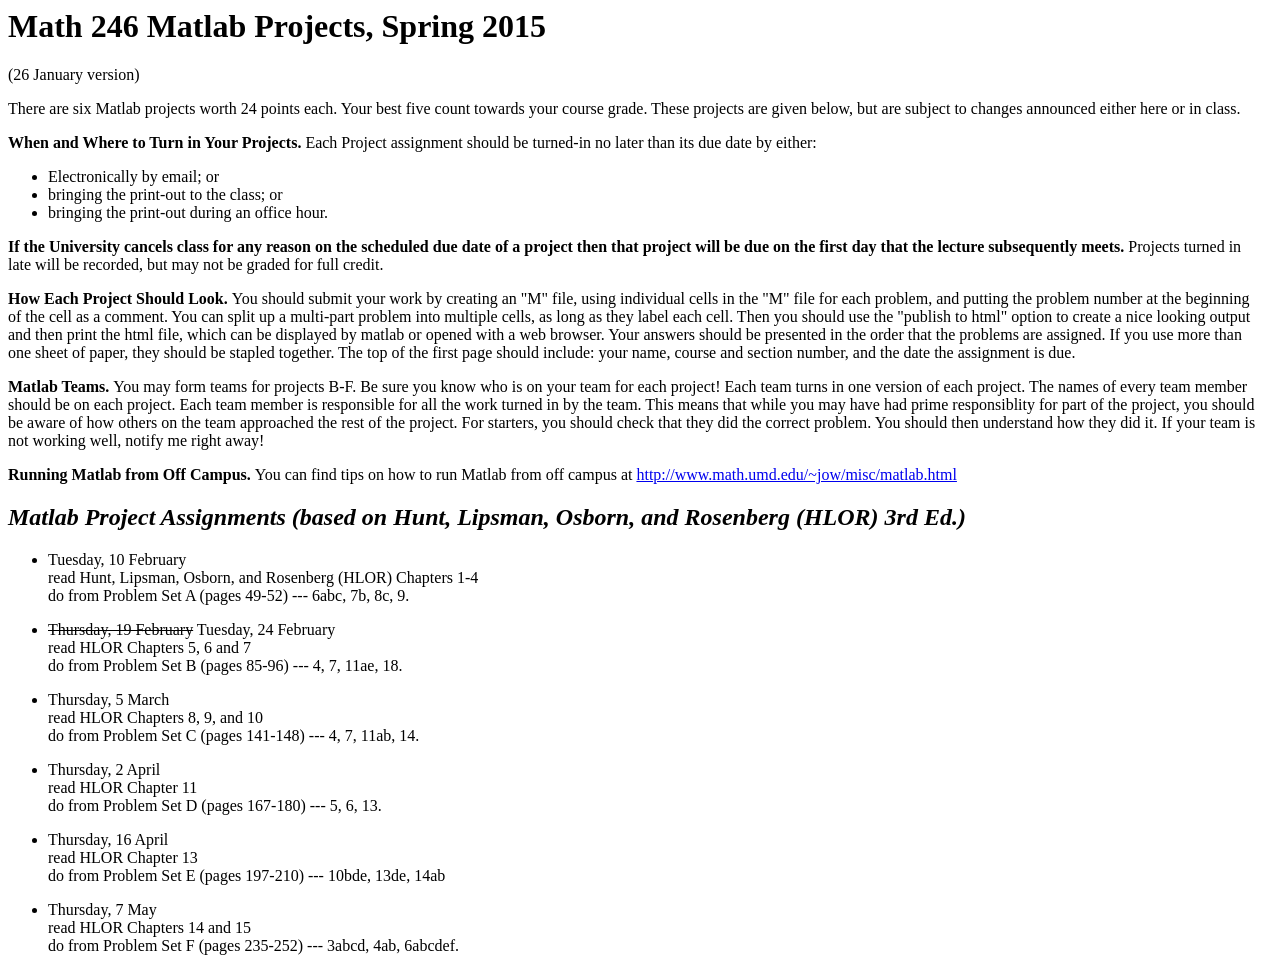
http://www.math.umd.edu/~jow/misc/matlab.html (796, 474)
